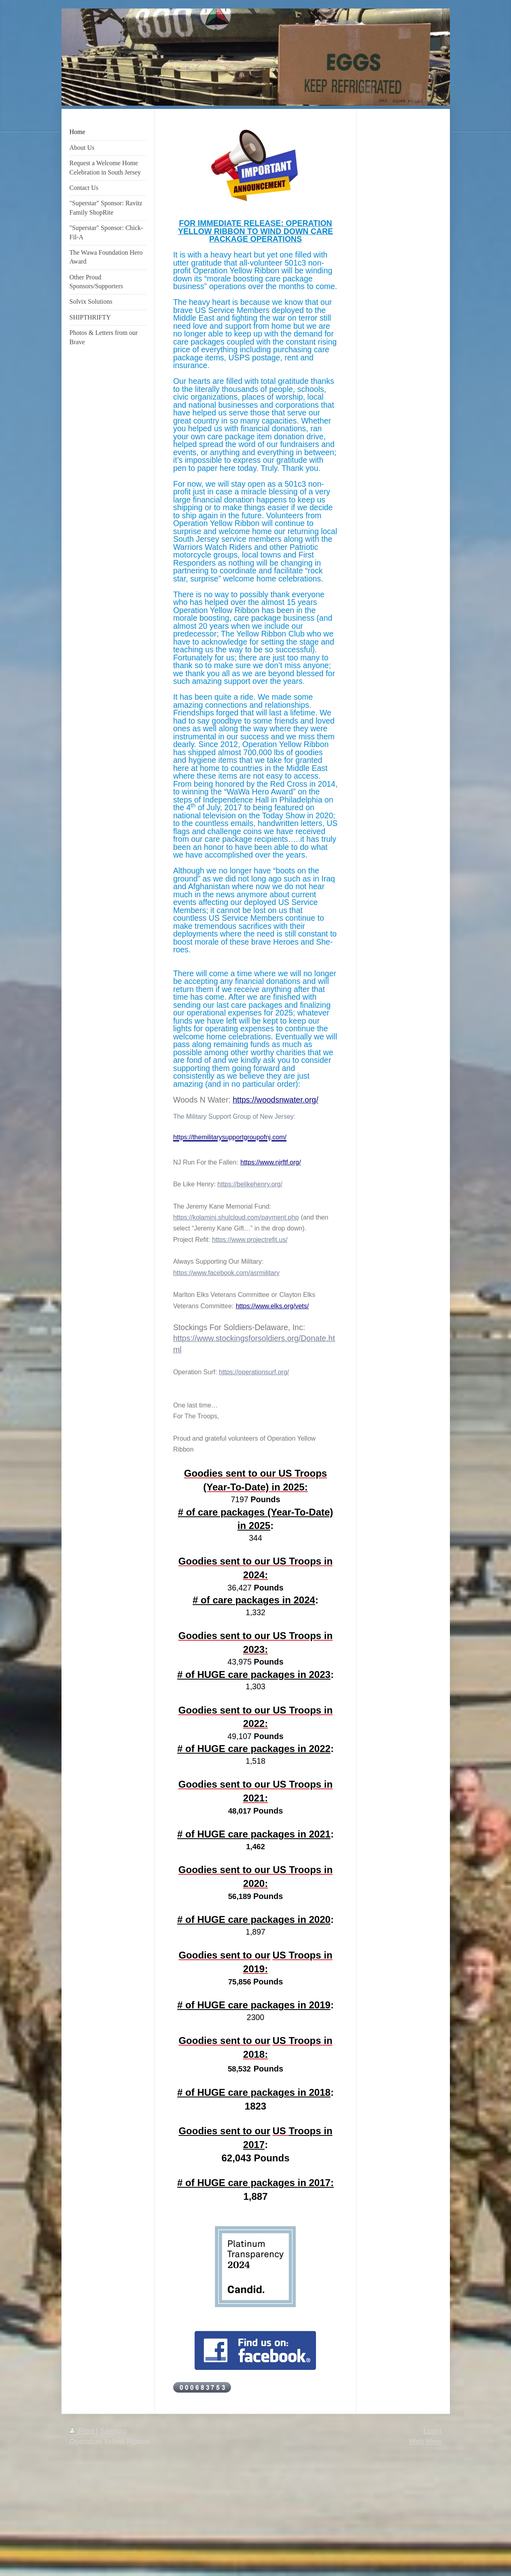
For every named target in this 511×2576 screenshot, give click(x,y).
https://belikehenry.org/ (249, 1184)
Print (83, 2431)
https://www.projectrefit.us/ (250, 1239)
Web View (425, 2442)
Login (433, 2431)
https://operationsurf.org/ (254, 1372)
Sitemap (113, 2431)
